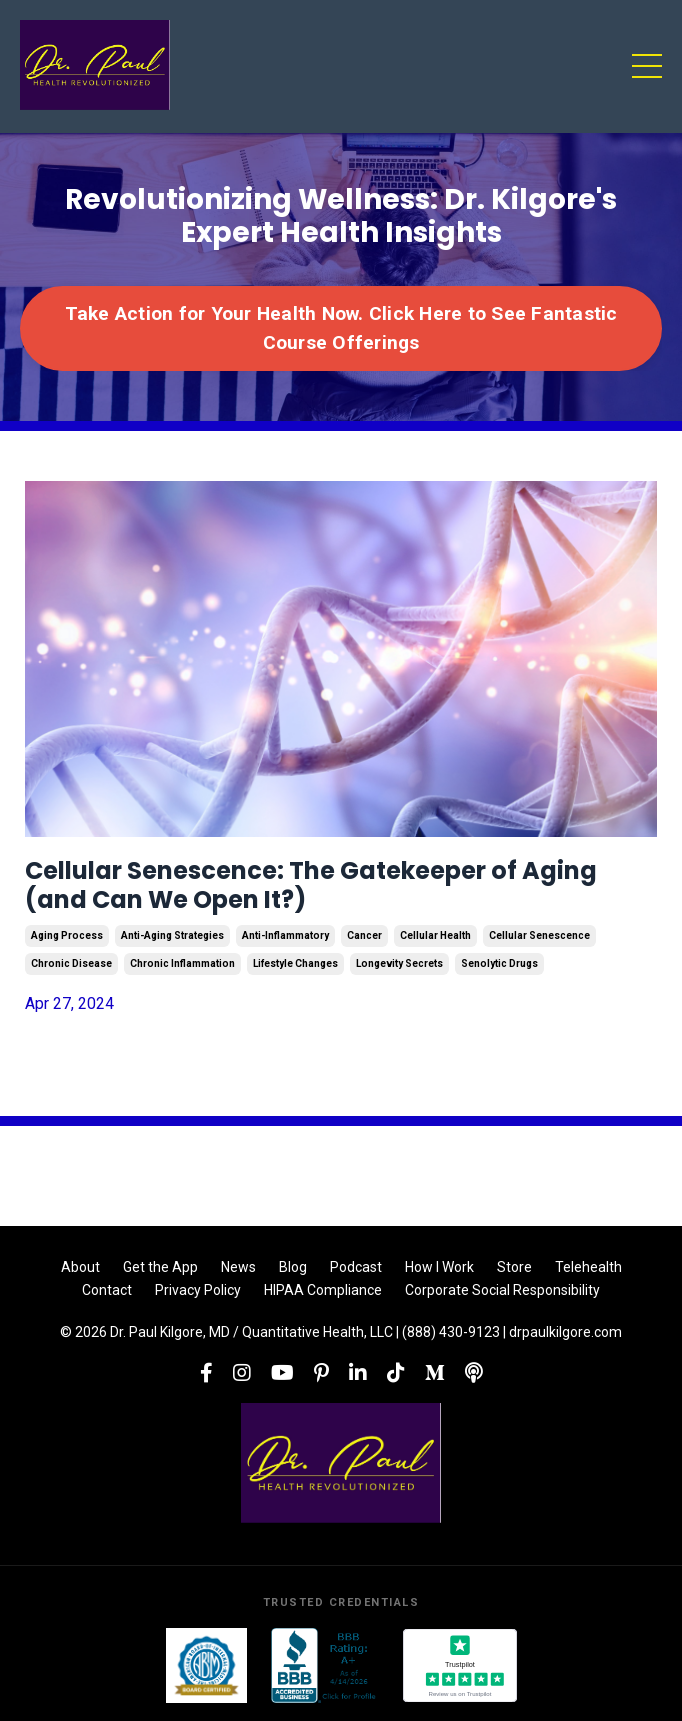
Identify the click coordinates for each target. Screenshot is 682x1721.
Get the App (160, 1267)
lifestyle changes (295, 963)
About (80, 1267)
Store (514, 1267)
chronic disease (71, 963)
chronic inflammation (182, 963)
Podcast (356, 1267)
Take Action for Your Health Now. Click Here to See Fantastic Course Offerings (341, 328)
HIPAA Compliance (323, 1290)
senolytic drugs (499, 963)
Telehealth (588, 1267)
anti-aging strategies (172, 935)
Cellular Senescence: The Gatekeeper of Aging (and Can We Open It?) (311, 886)
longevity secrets (399, 963)
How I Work (439, 1267)
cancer (364, 935)
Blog (293, 1267)
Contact (107, 1290)
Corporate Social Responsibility (502, 1290)
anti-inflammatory (285, 935)
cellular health (435, 935)
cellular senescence (539, 935)
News (238, 1267)
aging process (67, 935)
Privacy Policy (198, 1290)
